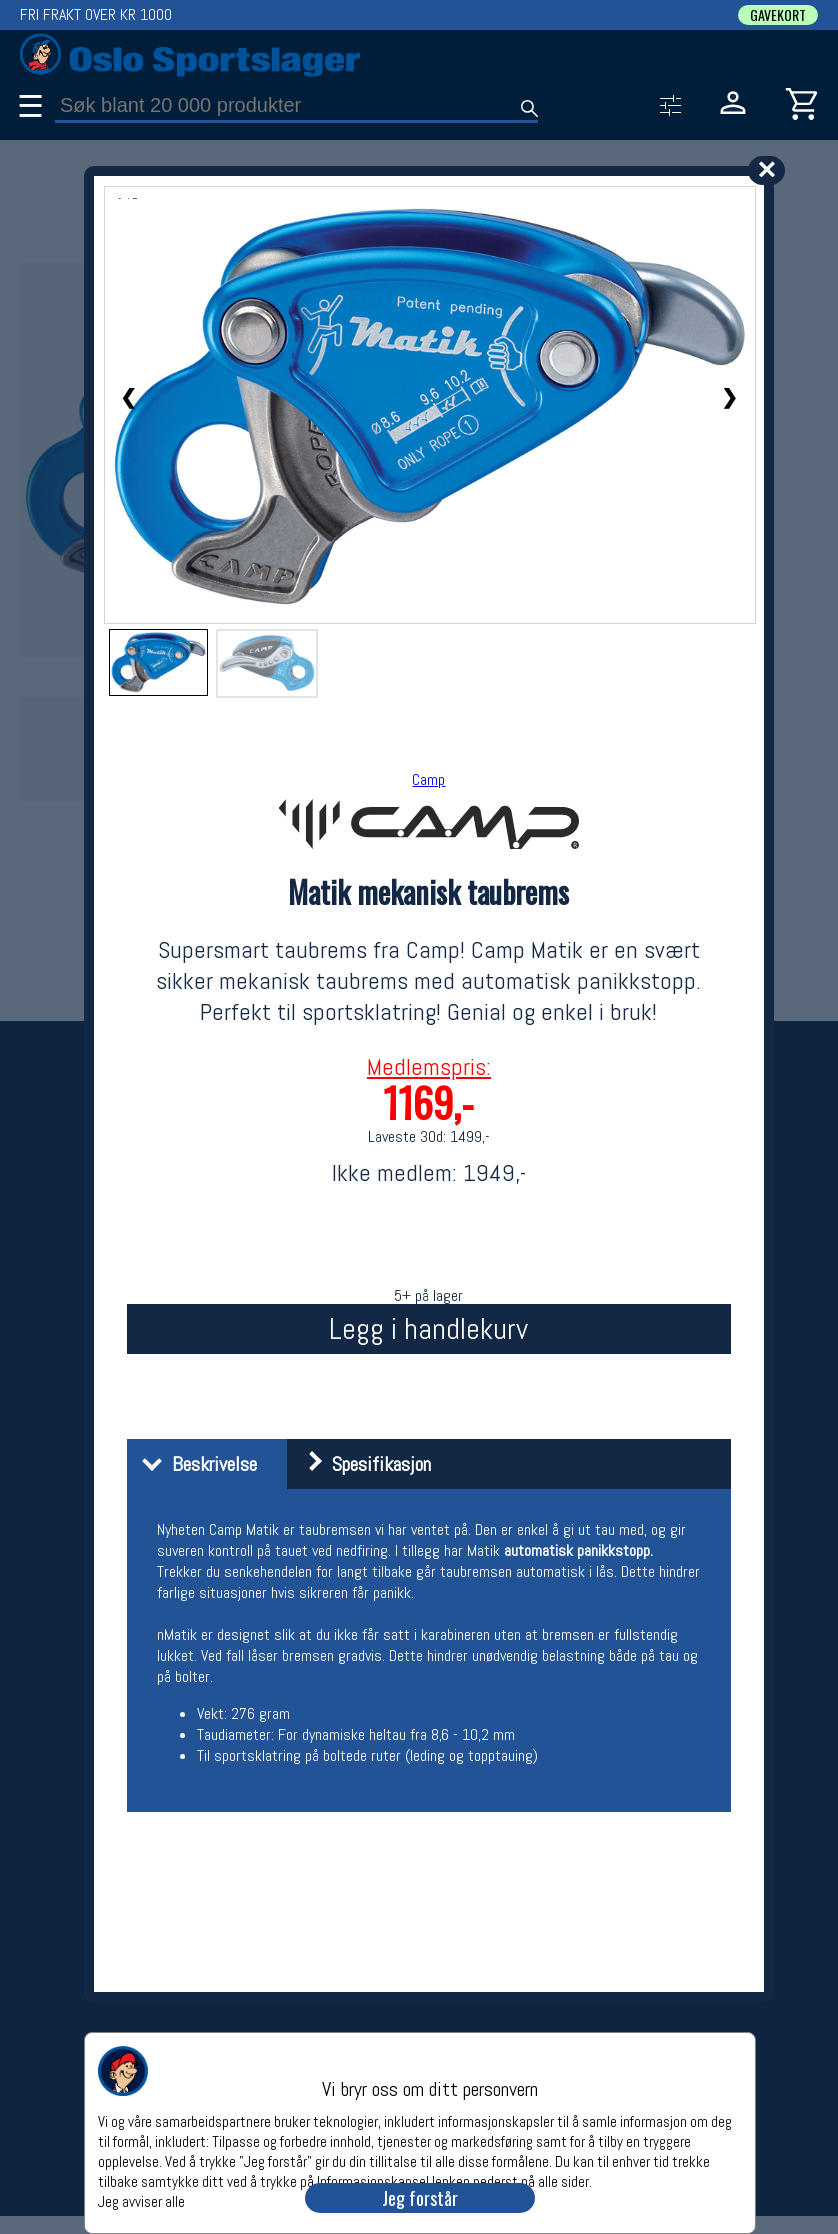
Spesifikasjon (361, 1464)
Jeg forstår (420, 2198)
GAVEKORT (778, 15)
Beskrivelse (194, 1464)
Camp (428, 779)
